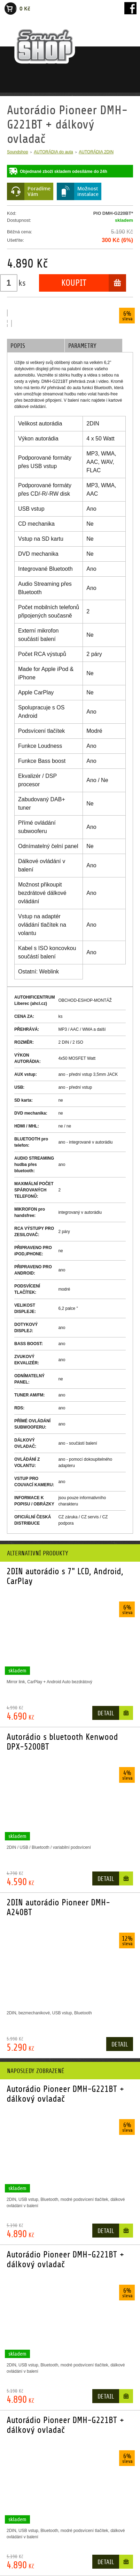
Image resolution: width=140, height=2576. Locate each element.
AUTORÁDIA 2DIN (96, 151)
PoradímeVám (39, 191)
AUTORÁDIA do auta (53, 151)
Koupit (73, 283)
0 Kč (25, 8)
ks (22, 283)
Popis (17, 346)
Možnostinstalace (88, 191)
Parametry (82, 346)
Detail (106, 1713)
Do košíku (126, 1714)
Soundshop (17, 151)
